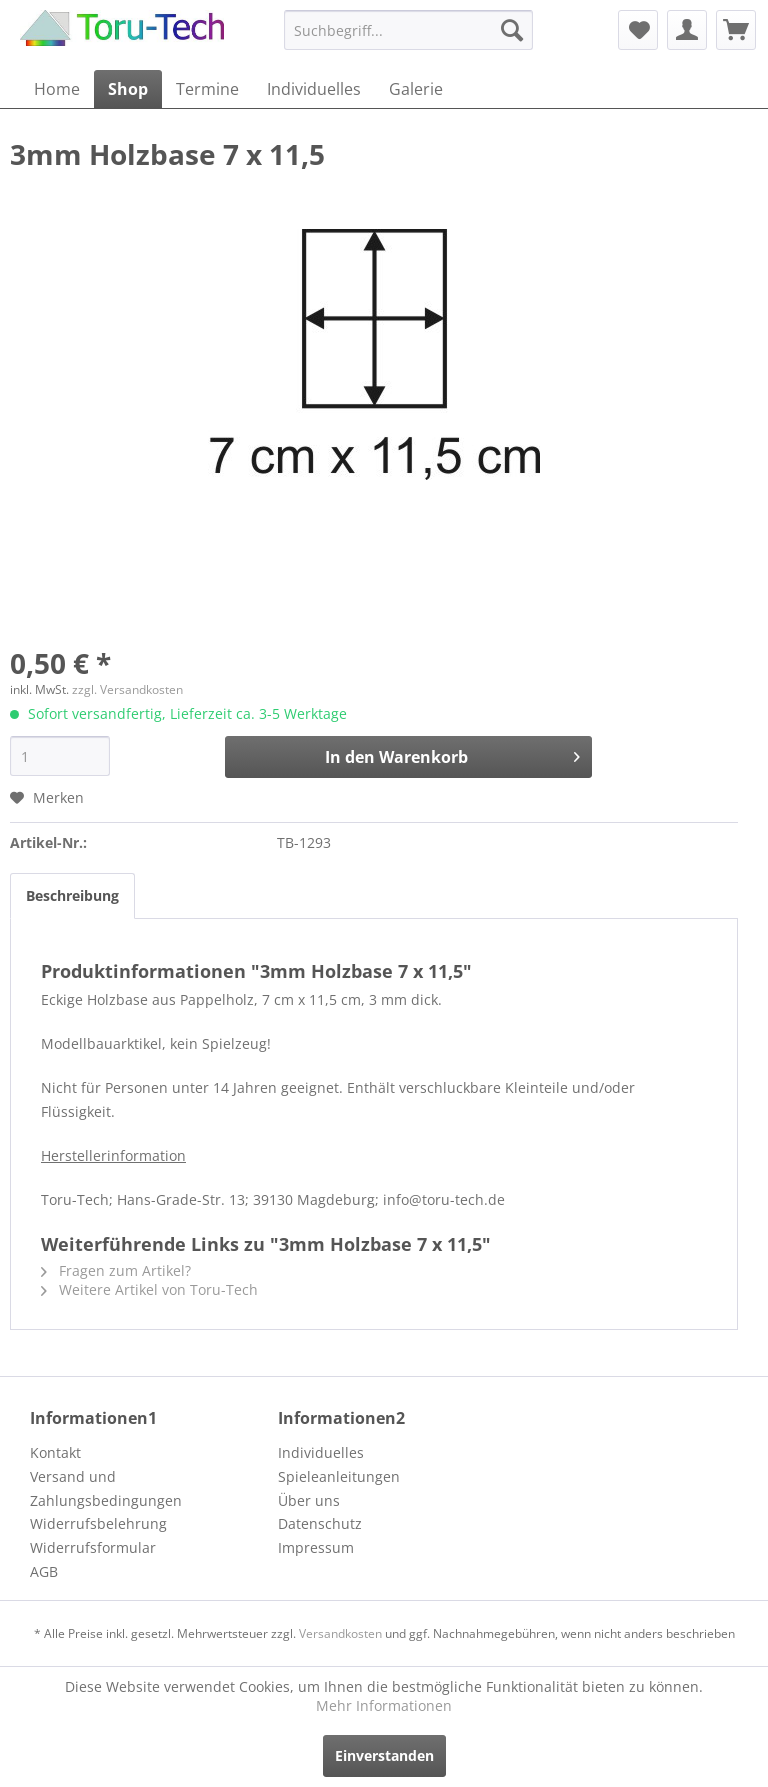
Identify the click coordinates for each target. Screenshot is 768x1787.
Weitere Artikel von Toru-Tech (149, 1289)
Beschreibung (72, 895)
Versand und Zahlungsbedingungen (106, 1488)
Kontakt (55, 1452)
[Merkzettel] (638, 30)
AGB (44, 1571)
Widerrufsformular (93, 1547)
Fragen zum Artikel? (116, 1270)
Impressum (316, 1547)
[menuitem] (409, 30)
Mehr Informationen (384, 1705)
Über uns (309, 1500)
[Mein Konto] (687, 30)
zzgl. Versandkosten (127, 689)
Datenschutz (320, 1523)
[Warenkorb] (736, 30)
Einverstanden (384, 1755)
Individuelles (321, 1452)
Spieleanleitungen (339, 1476)
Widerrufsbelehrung (98, 1523)
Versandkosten (340, 1633)
